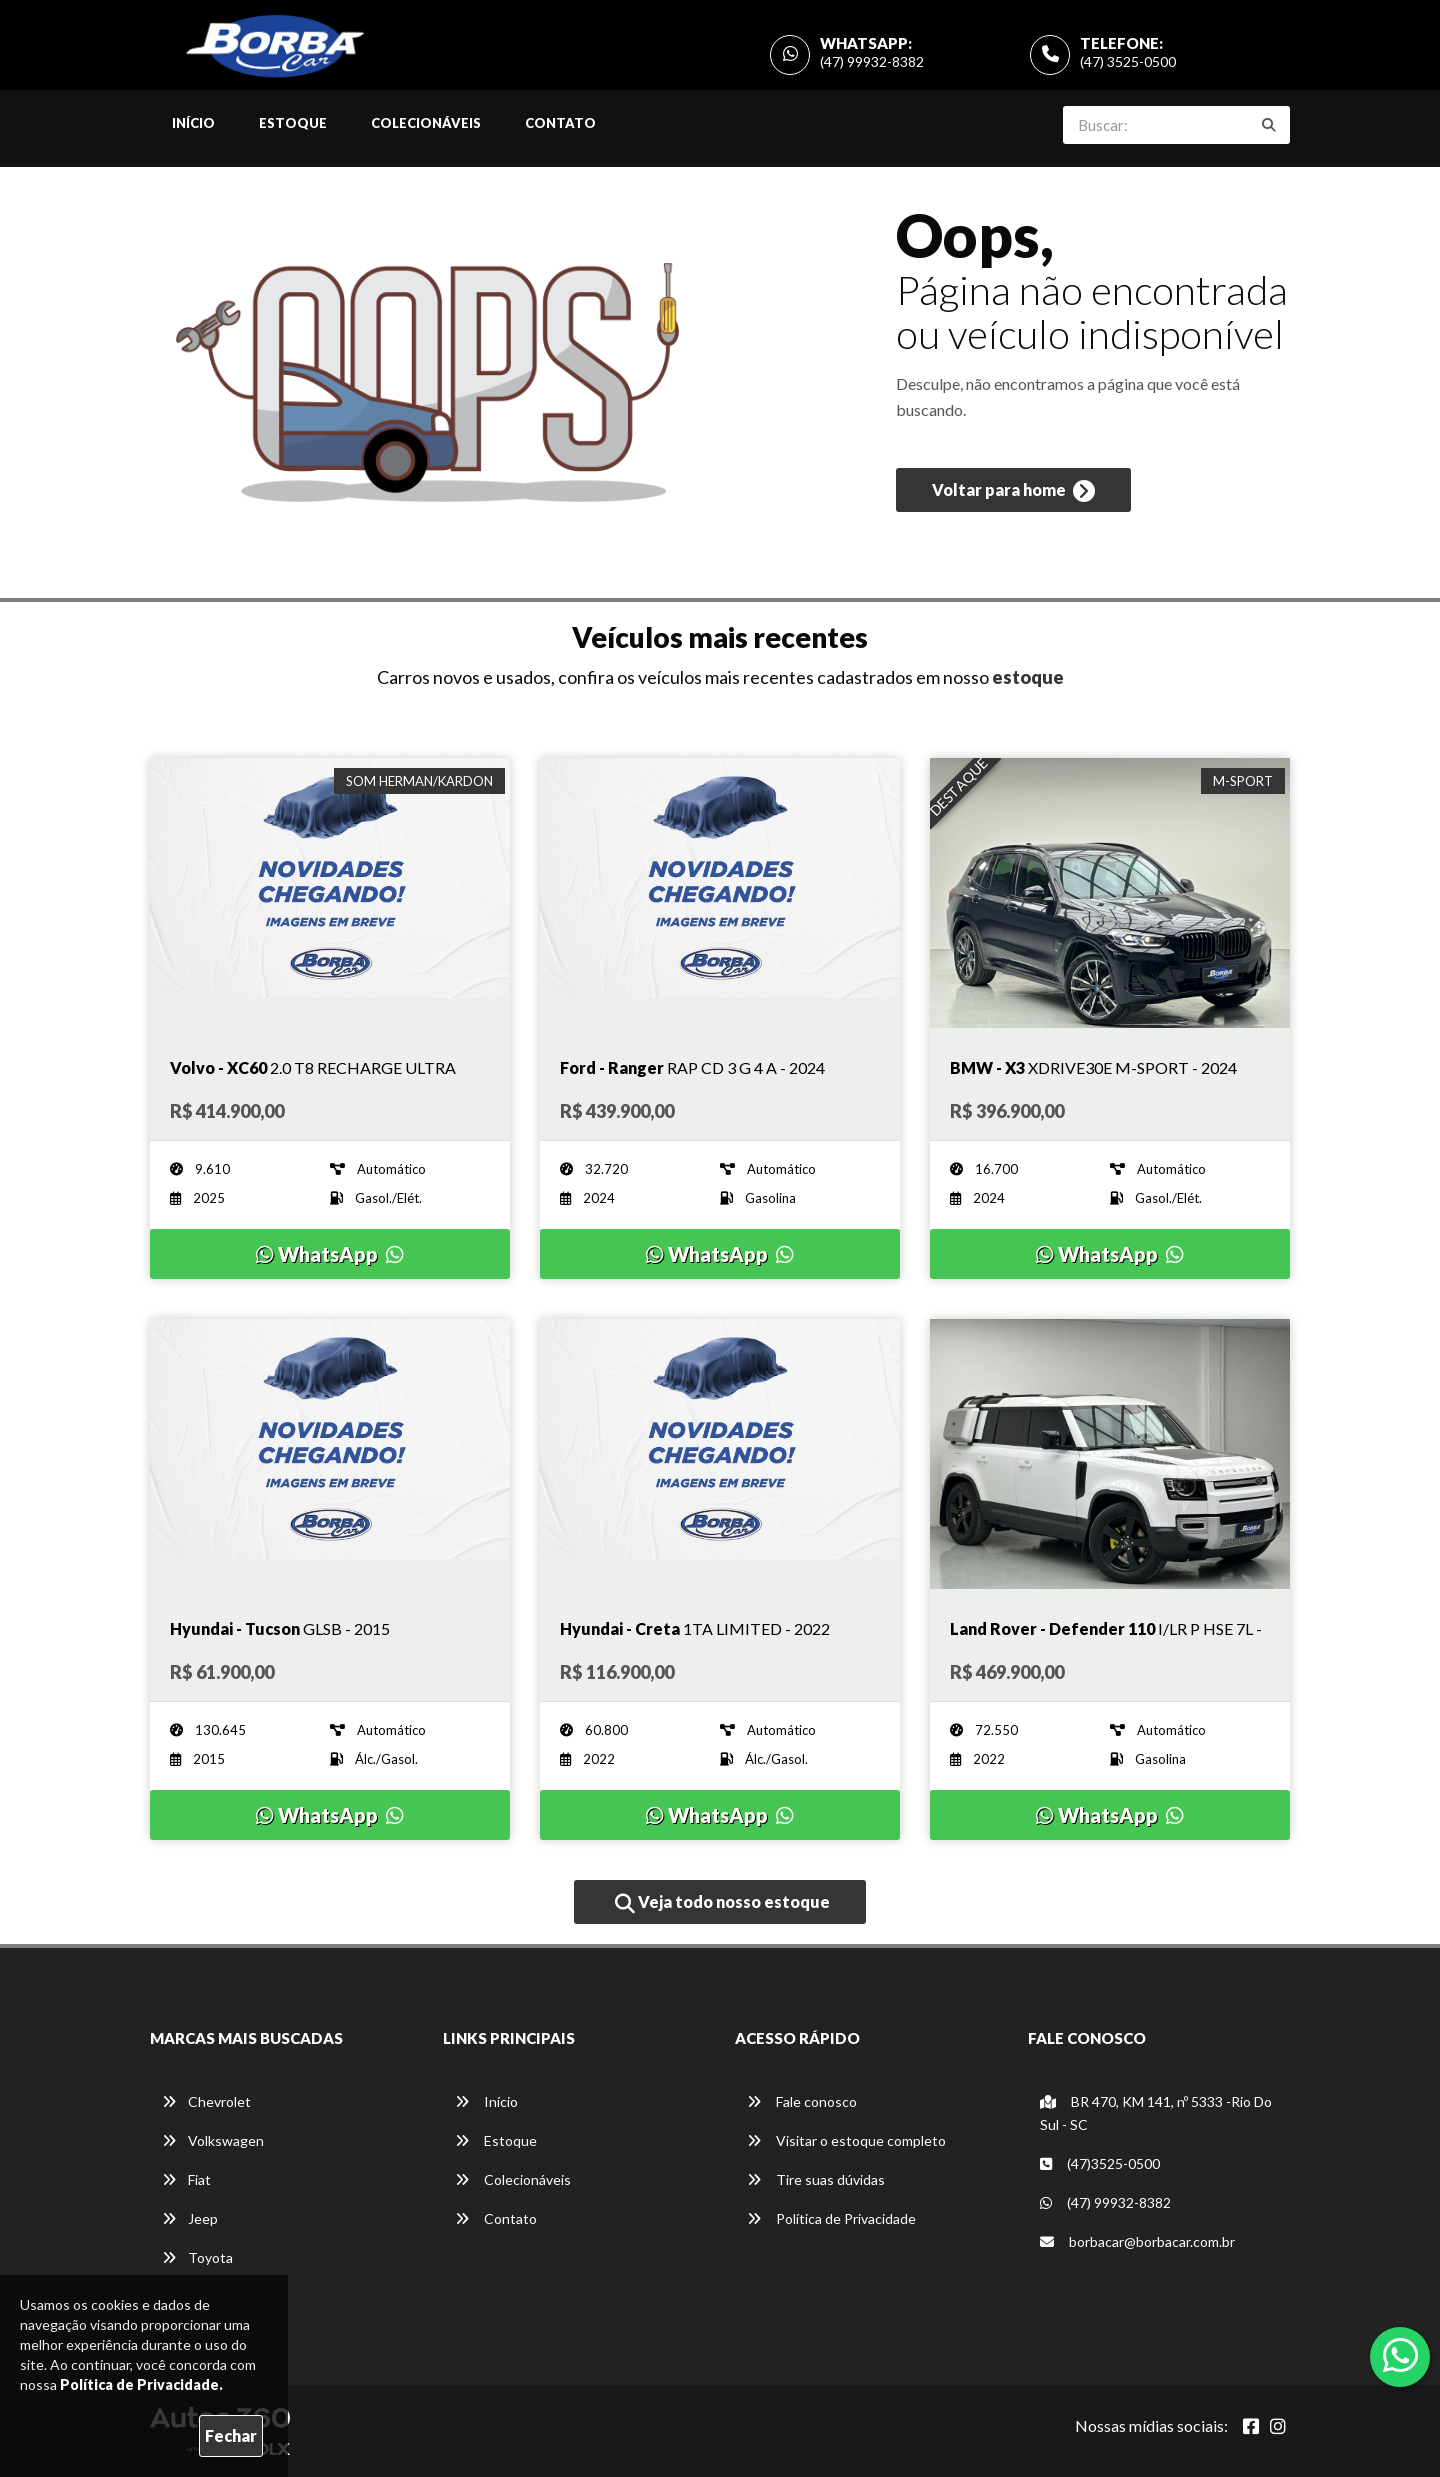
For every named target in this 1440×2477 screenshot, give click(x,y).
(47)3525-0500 (1100, 2163)
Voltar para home (1013, 491)
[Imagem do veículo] (330, 893)
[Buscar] (1269, 125)
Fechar (231, 2435)
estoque (1028, 677)
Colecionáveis (426, 123)
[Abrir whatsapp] (1400, 2355)
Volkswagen (213, 2140)
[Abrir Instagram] (1278, 2426)
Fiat (186, 2179)
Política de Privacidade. (141, 2384)
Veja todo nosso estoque (722, 1903)
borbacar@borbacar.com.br (1137, 2241)
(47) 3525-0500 (1128, 61)
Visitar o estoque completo (846, 2140)
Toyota (197, 2257)
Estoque (293, 123)
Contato (560, 123)
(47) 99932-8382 (872, 61)
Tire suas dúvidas (816, 2179)
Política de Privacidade (831, 2218)
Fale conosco (802, 2101)
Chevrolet (206, 2101)
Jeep (190, 2218)
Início (193, 123)
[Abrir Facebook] (1251, 2426)
